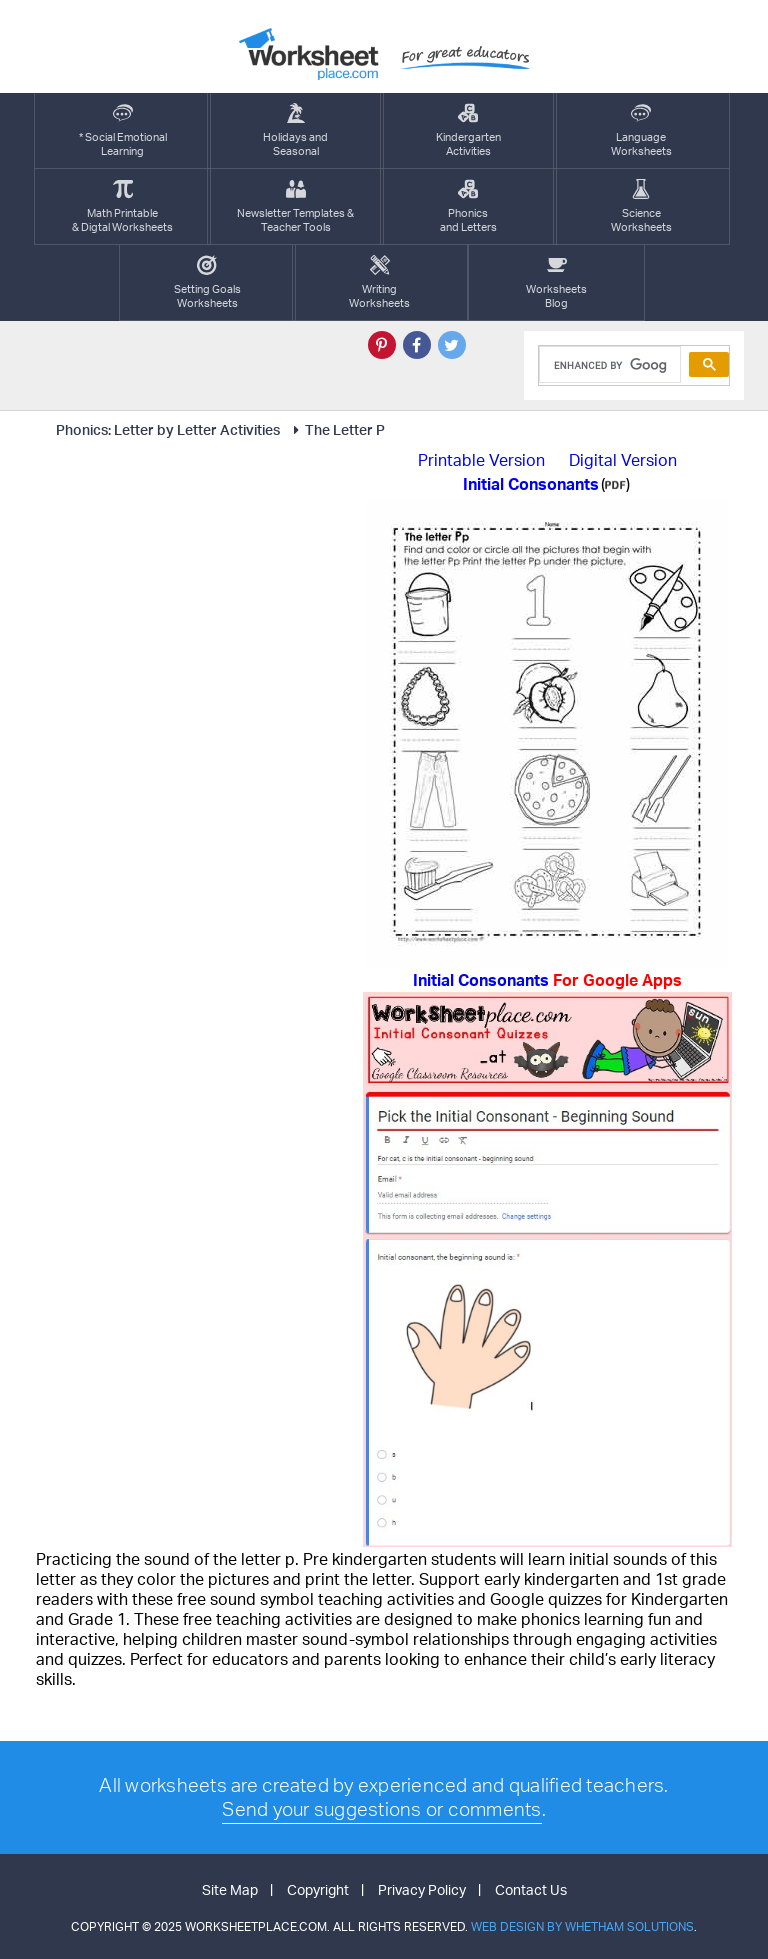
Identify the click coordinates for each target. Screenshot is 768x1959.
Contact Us (531, 1889)
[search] (608, 365)
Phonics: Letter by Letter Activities (168, 429)
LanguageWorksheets (641, 130)
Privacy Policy (422, 1889)
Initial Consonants (547, 980)
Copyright (318, 1889)
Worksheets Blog (556, 282)
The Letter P (336, 429)
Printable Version (481, 460)
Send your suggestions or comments (381, 1809)
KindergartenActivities (468, 130)
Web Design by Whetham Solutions (582, 1926)
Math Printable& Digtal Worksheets (122, 206)
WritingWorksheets (379, 282)
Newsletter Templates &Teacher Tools (295, 206)
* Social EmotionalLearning (123, 130)
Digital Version (623, 460)
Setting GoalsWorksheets (207, 282)
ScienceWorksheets (641, 206)
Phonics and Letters (468, 206)
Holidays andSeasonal (295, 130)
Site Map (230, 1889)
